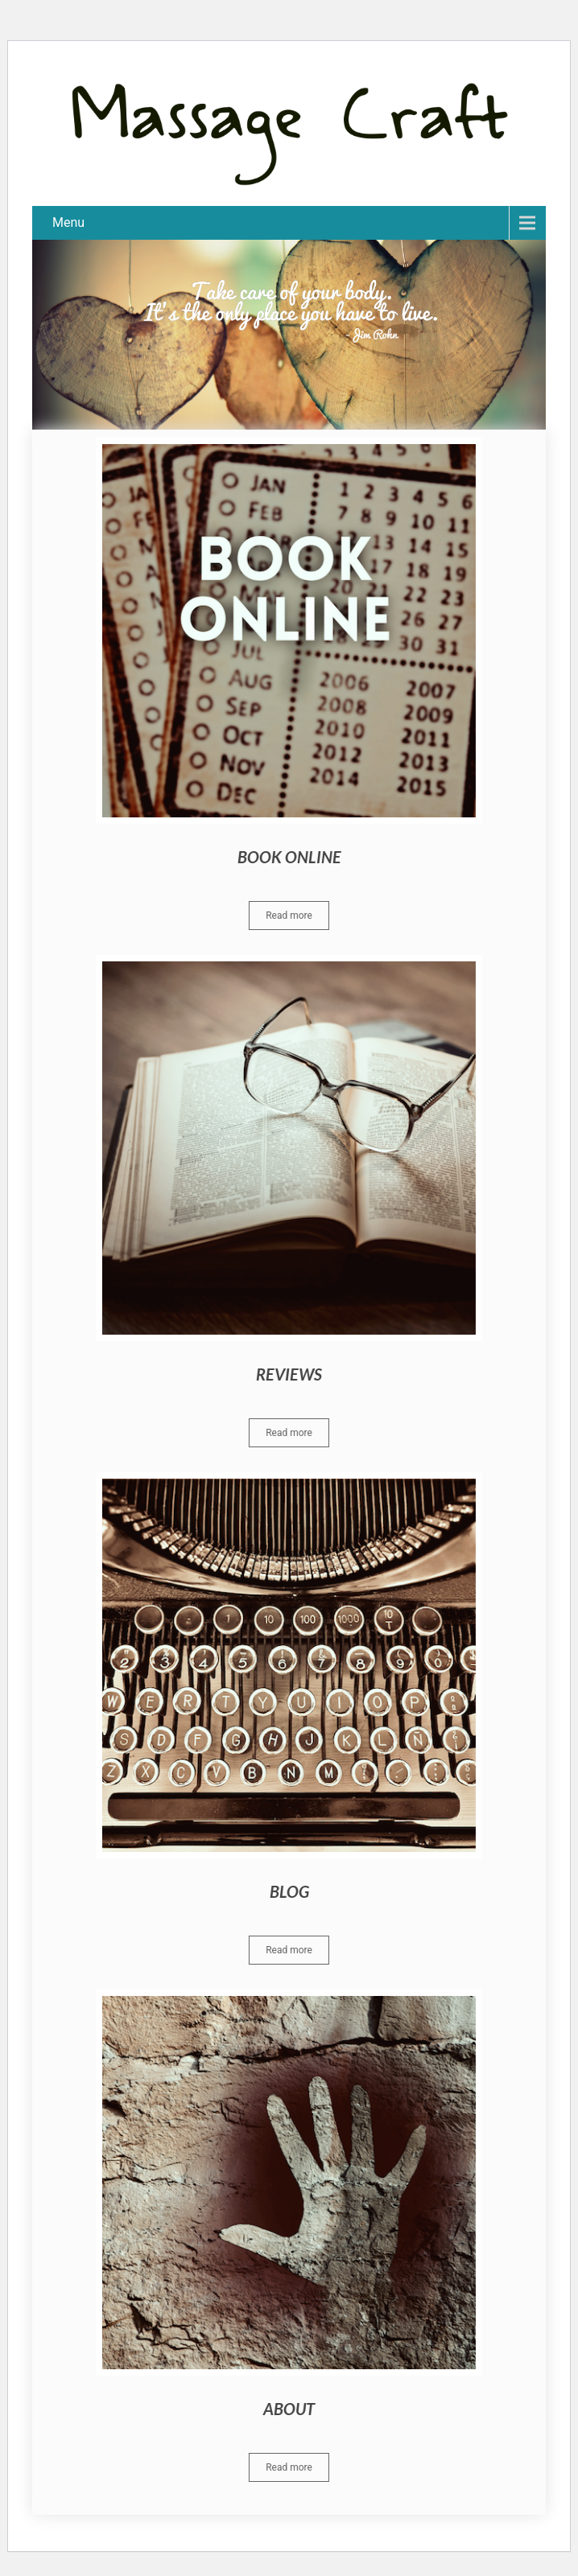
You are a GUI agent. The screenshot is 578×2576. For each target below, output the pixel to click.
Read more (289, 915)
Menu (68, 222)
